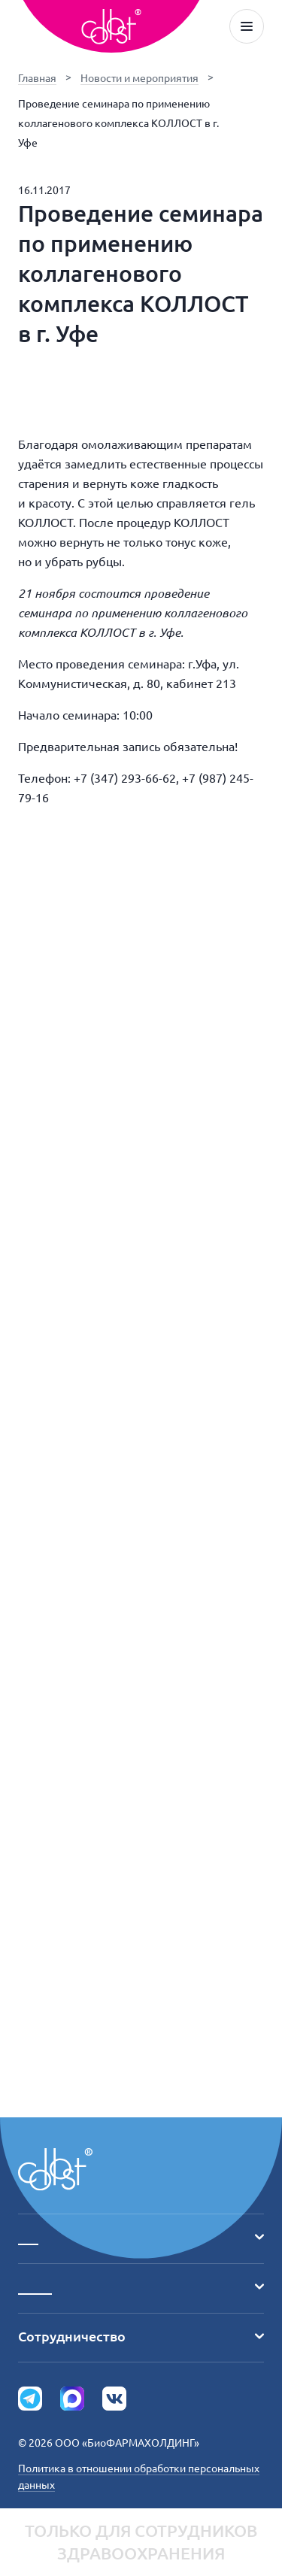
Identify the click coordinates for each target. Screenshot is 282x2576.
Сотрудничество (141, 2336)
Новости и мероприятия (139, 78)
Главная (37, 78)
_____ (141, 2286)
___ (141, 2236)
